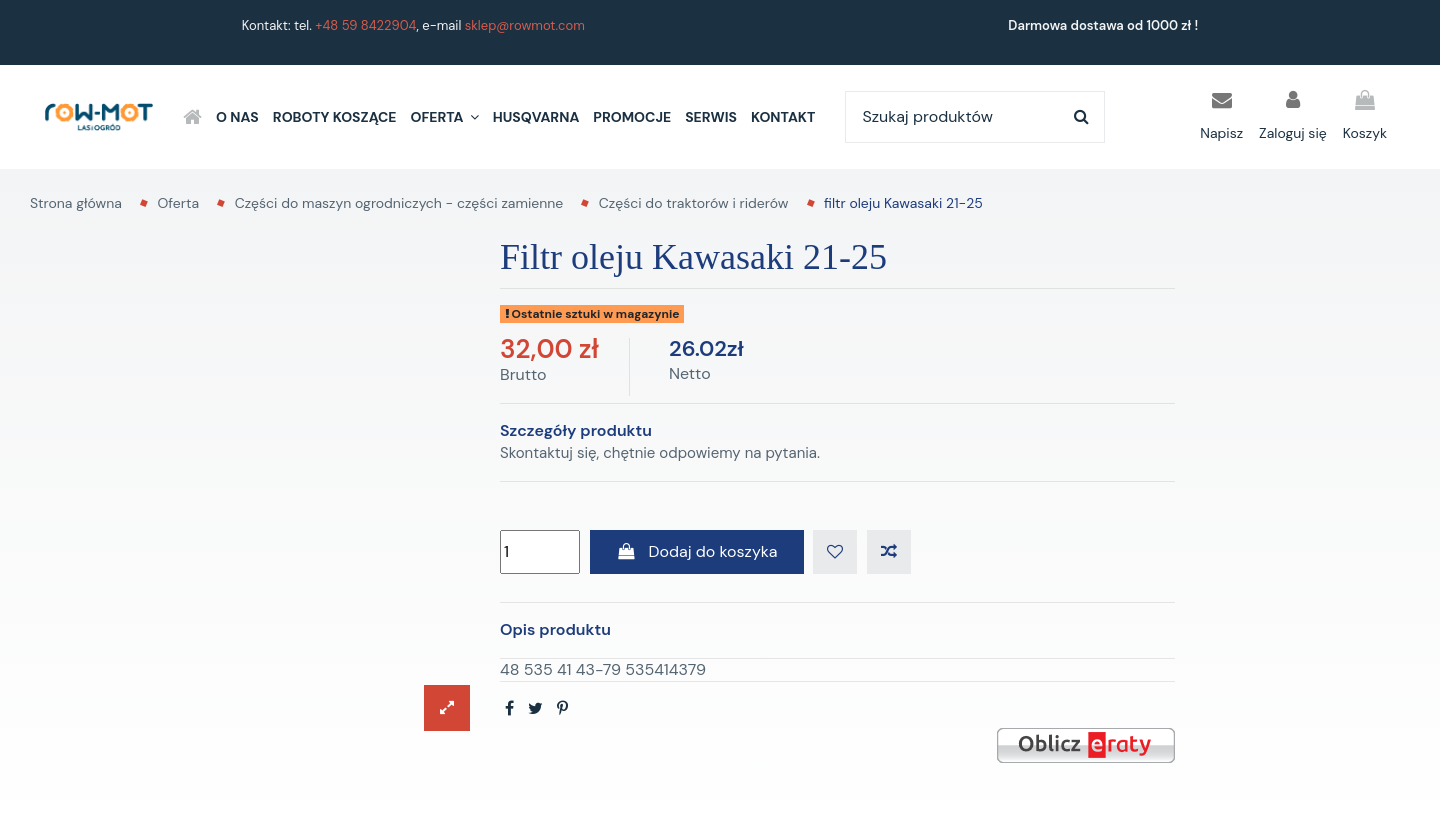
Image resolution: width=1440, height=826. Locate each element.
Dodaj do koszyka (697, 551)
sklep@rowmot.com (525, 25)
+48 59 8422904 (365, 25)
